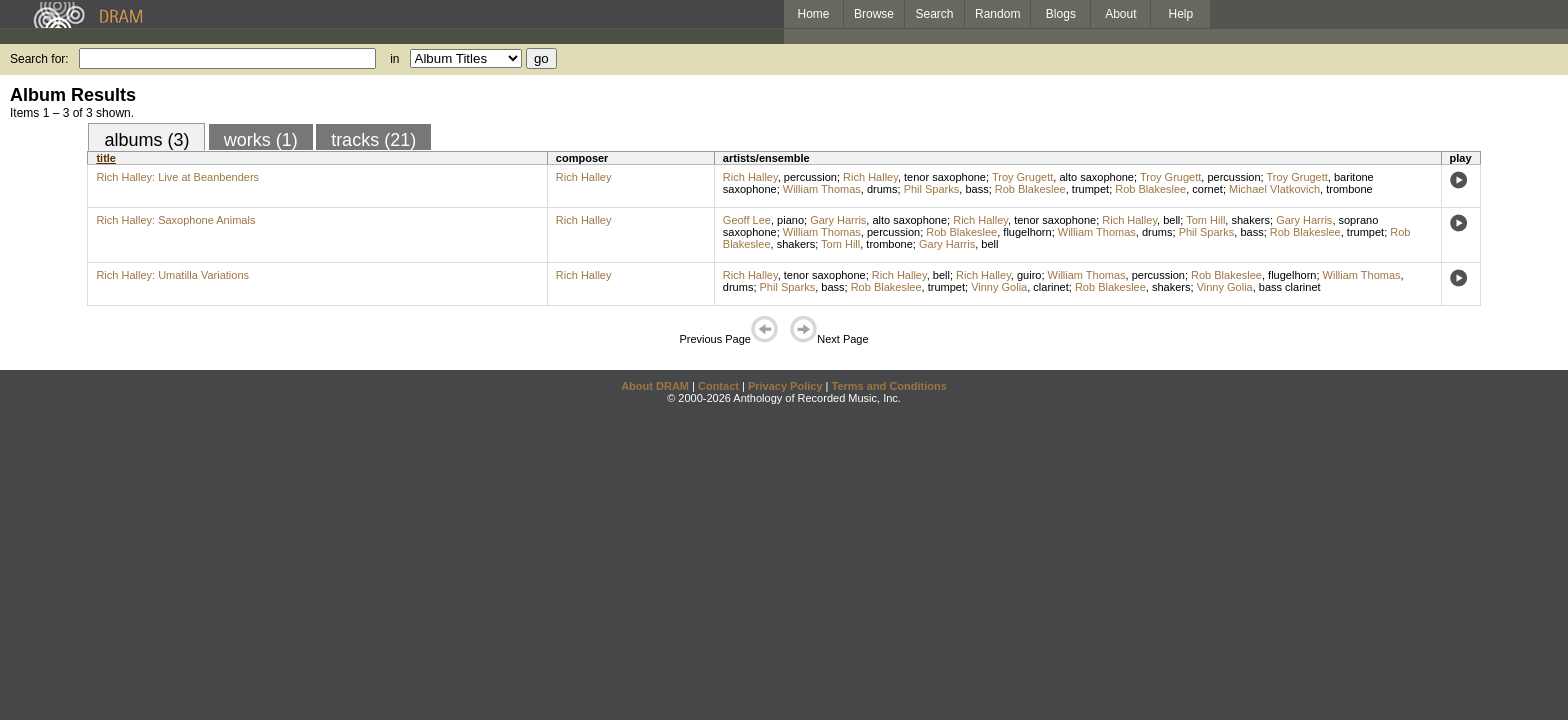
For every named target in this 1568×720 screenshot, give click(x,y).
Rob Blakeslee (1030, 189)
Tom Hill (1205, 220)
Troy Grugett (1022, 177)
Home (813, 14)
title (106, 158)
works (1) (261, 140)
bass (976, 189)
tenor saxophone (945, 177)
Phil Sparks (932, 189)
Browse (874, 14)
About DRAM (655, 386)
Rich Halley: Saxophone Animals (175, 220)
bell (1171, 220)
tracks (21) (373, 140)
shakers (1250, 220)
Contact (718, 386)
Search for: (39, 59)
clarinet (1050, 287)
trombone (1349, 189)
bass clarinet (1290, 287)
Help (1181, 14)
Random (997, 14)
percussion (810, 177)
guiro (1029, 275)
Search (935, 14)
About (1120, 14)
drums (882, 189)
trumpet (1090, 189)
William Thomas (822, 189)
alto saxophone (1096, 177)
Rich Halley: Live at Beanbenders (177, 177)
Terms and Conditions (889, 386)
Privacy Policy (785, 386)
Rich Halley (584, 177)
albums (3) (146, 140)
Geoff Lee (747, 220)
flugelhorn (1027, 232)
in (394, 59)
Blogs (1061, 14)
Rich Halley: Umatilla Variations (172, 275)
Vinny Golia (999, 287)
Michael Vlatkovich (1274, 189)
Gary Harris (838, 220)
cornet (1207, 189)
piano (790, 220)
